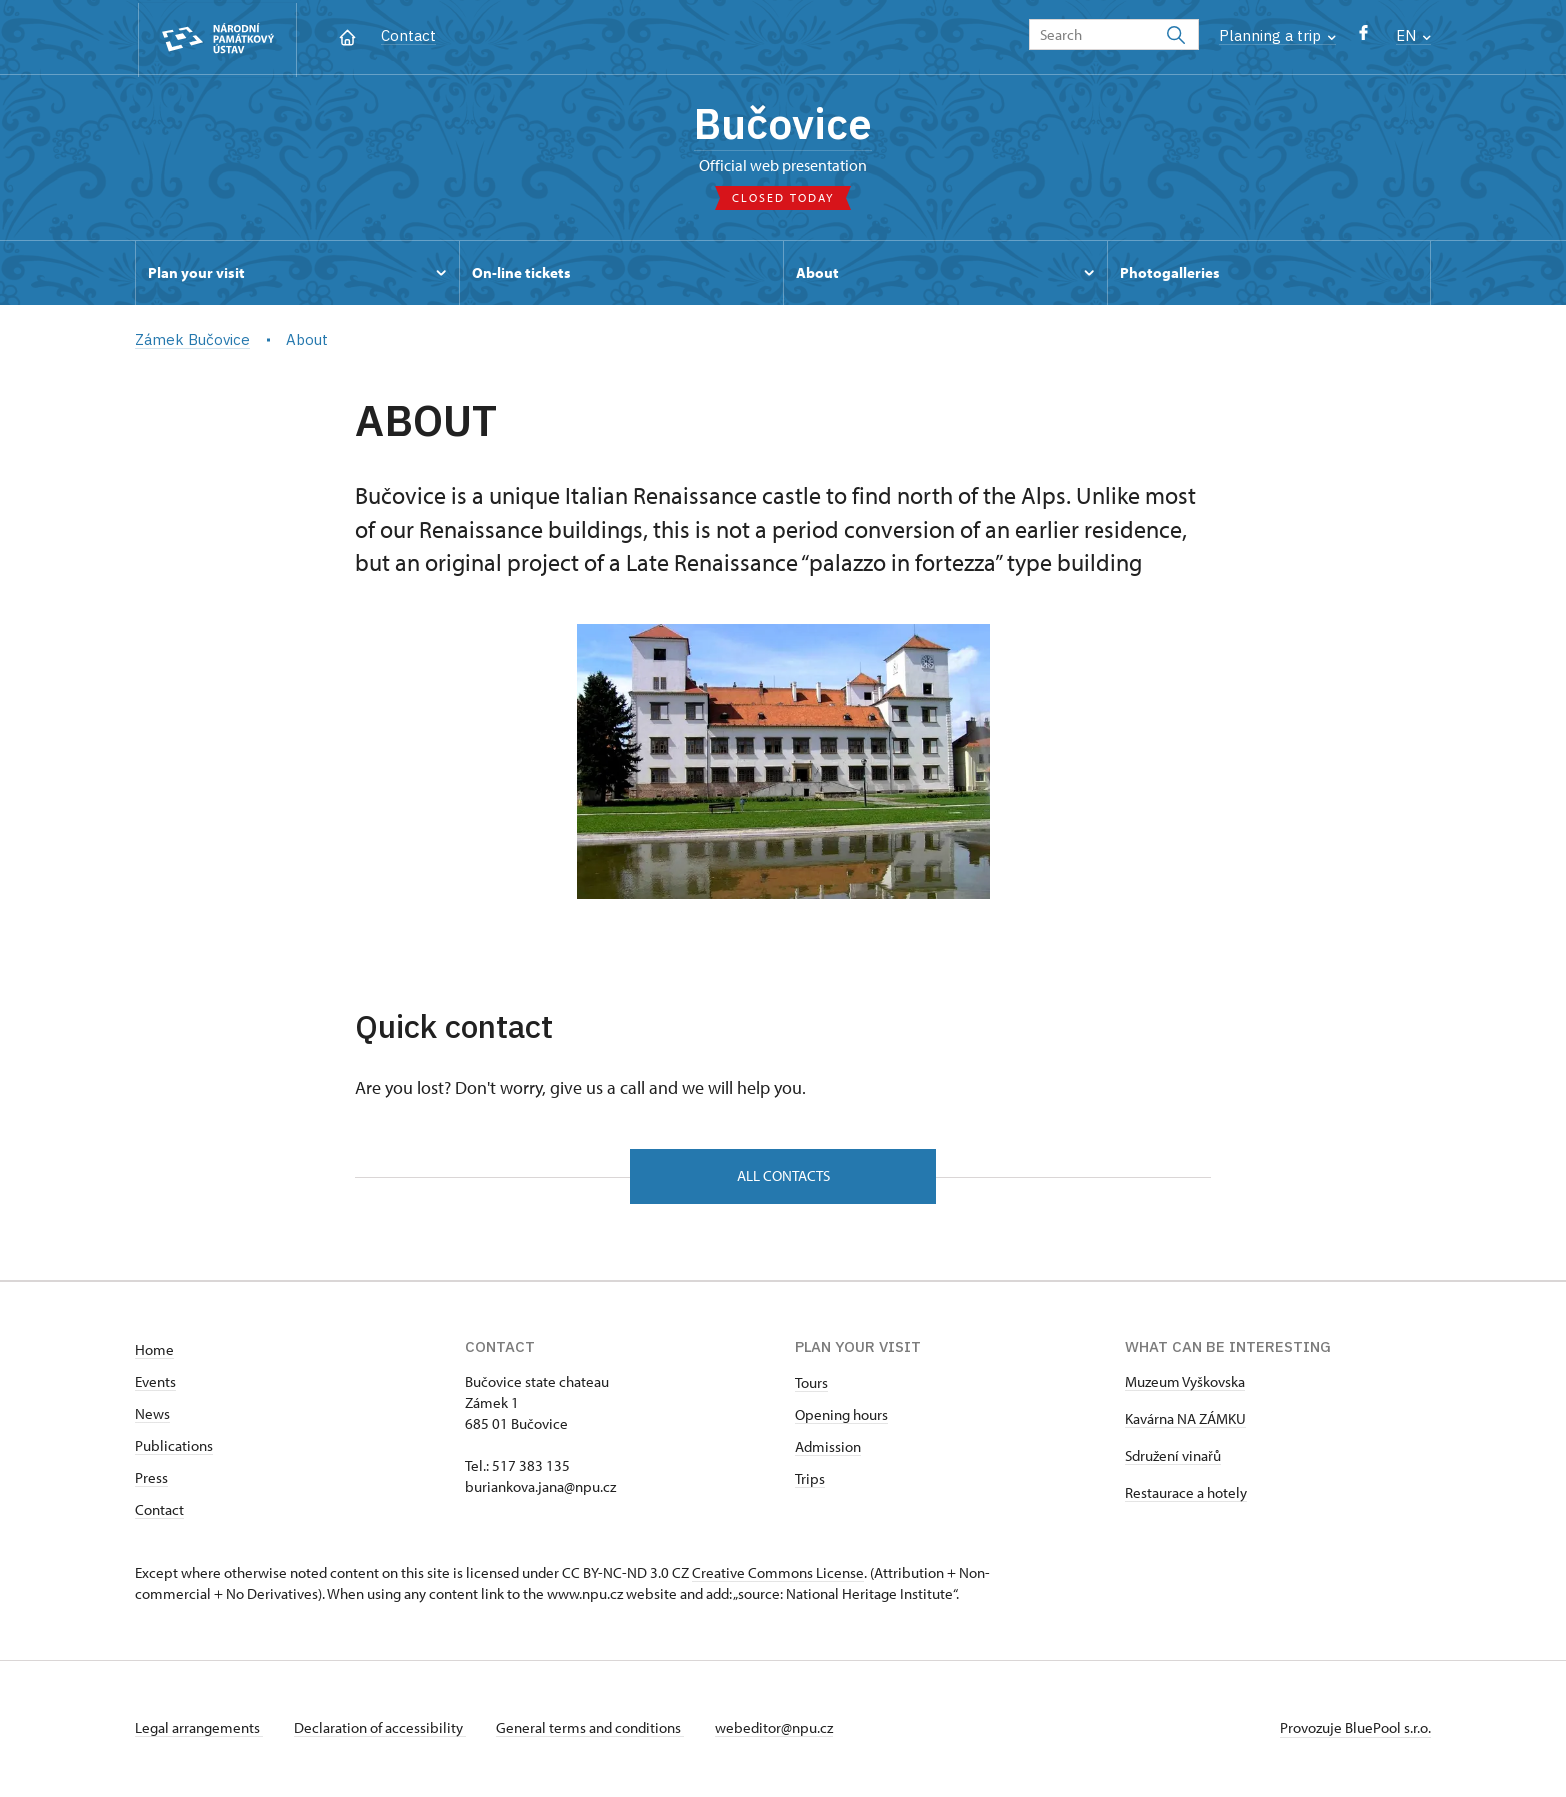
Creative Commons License (778, 1575)
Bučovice (783, 125)
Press (151, 1480)
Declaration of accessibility (381, 1730)
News (152, 1416)
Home (154, 1352)
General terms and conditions (593, 1730)
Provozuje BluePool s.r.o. (1355, 1730)
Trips (810, 1481)
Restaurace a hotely (1186, 1495)
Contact (408, 35)
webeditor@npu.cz (778, 1730)
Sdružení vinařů (1173, 1458)
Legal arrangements (199, 1730)
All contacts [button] (783, 1177)
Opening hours (841, 1417)
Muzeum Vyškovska (1185, 1384)
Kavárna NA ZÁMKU (1185, 1421)
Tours (811, 1385)
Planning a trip (1277, 35)
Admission (828, 1449)
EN (1413, 35)
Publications (174, 1448)
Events (155, 1384)
